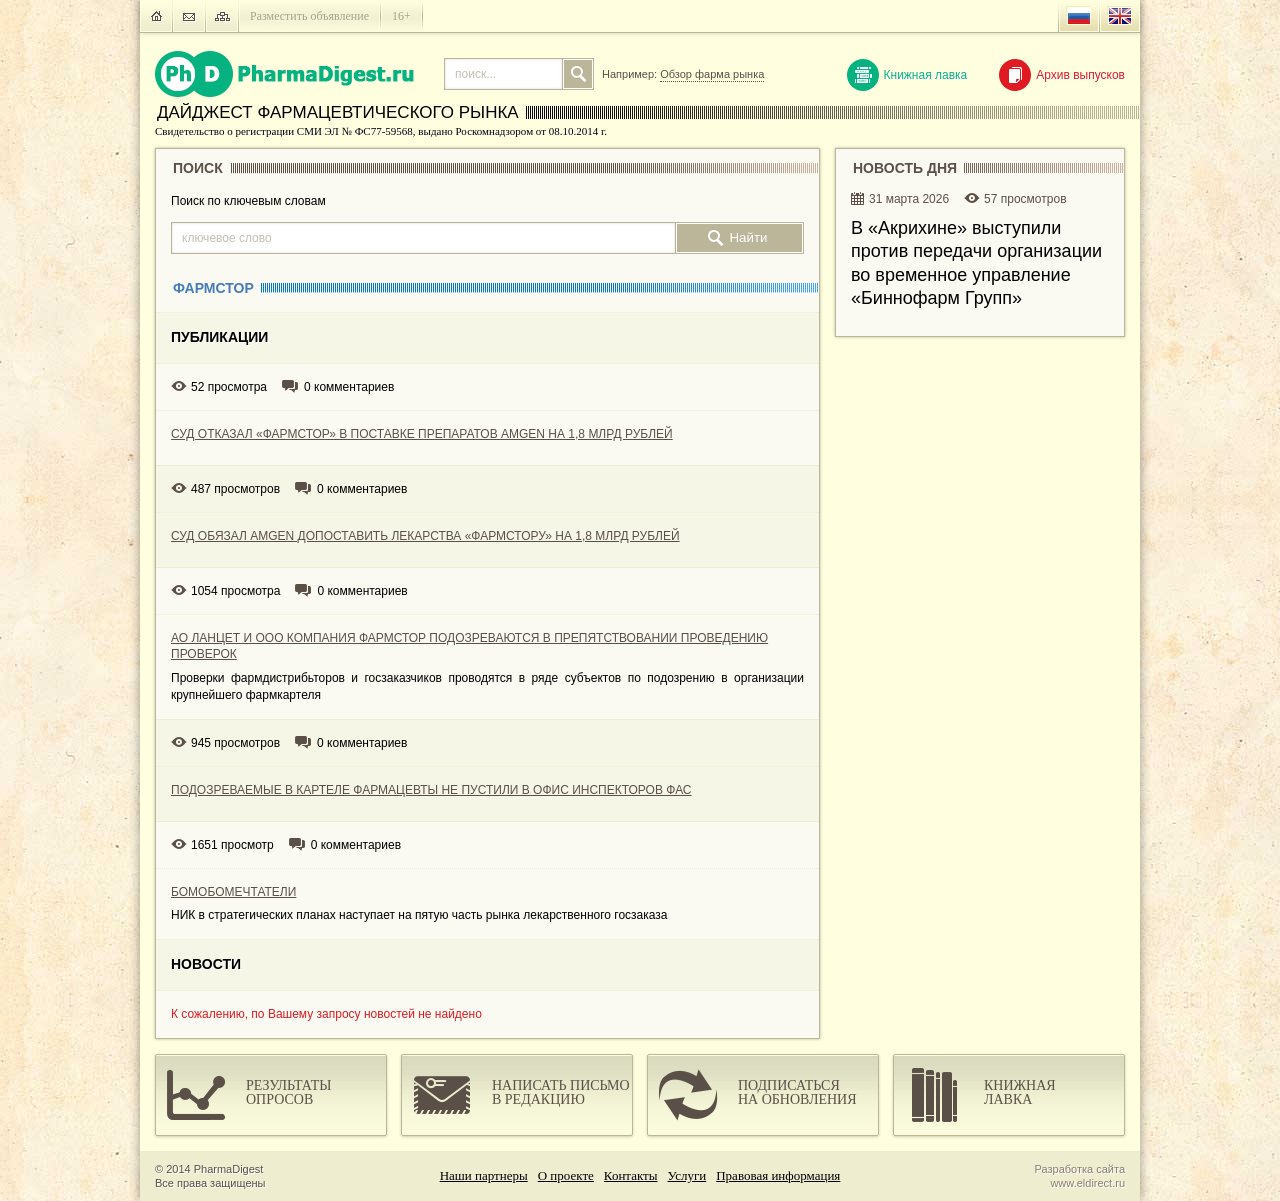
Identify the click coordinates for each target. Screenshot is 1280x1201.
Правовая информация (778, 1175)
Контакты (631, 1175)
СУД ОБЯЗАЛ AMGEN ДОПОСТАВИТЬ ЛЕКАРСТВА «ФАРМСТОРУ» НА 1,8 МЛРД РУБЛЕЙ (425, 536)
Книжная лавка (907, 75)
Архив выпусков (1062, 75)
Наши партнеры (484, 1175)
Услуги (687, 1175)
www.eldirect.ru (1087, 1183)
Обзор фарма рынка (712, 74)
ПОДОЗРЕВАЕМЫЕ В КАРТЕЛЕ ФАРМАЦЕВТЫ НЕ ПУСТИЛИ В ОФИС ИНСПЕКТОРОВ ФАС (431, 790)
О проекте (566, 1175)
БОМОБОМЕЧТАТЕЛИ (233, 892)
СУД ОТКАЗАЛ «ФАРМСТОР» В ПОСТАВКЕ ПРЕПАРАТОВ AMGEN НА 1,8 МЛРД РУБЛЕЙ (422, 434)
